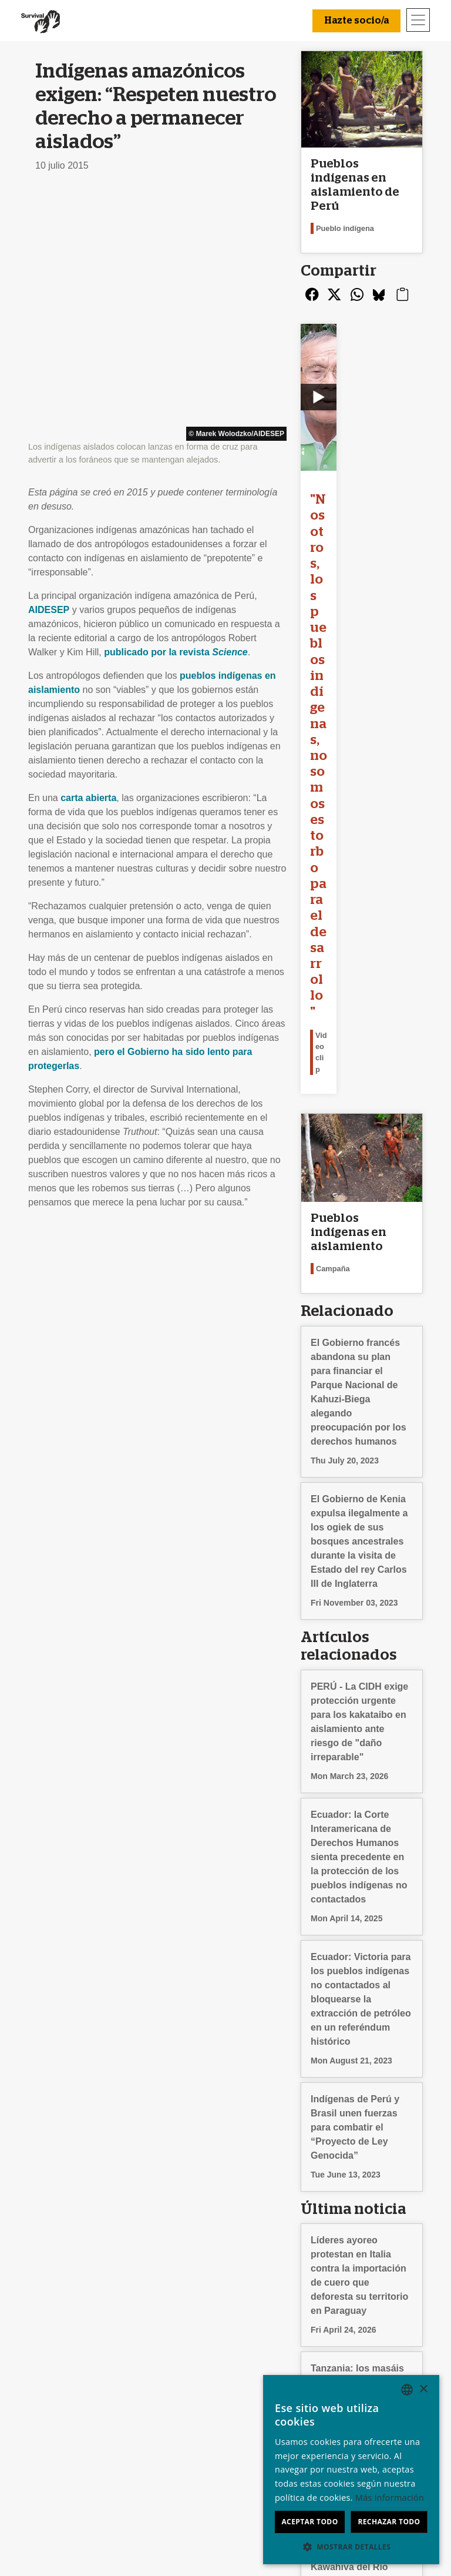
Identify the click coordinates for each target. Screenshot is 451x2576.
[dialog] (351, 2469)
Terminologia (58, 2364)
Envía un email (161, 2350)
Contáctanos (58, 2336)
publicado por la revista (176, 408)
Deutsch (345, 2322)
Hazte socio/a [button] (356, 20)
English (343, 2336)
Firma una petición (169, 2364)
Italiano (343, 2364)
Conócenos (55, 2322)
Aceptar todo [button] (309, 2522)
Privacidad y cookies (74, 2378)
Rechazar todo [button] (389, 2522)
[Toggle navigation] (418, 20)
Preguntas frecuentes (76, 2350)
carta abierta (88, 553)
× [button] (423, 2389)
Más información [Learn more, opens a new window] (389, 2497)
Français (346, 2350)
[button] (351, 2546)
